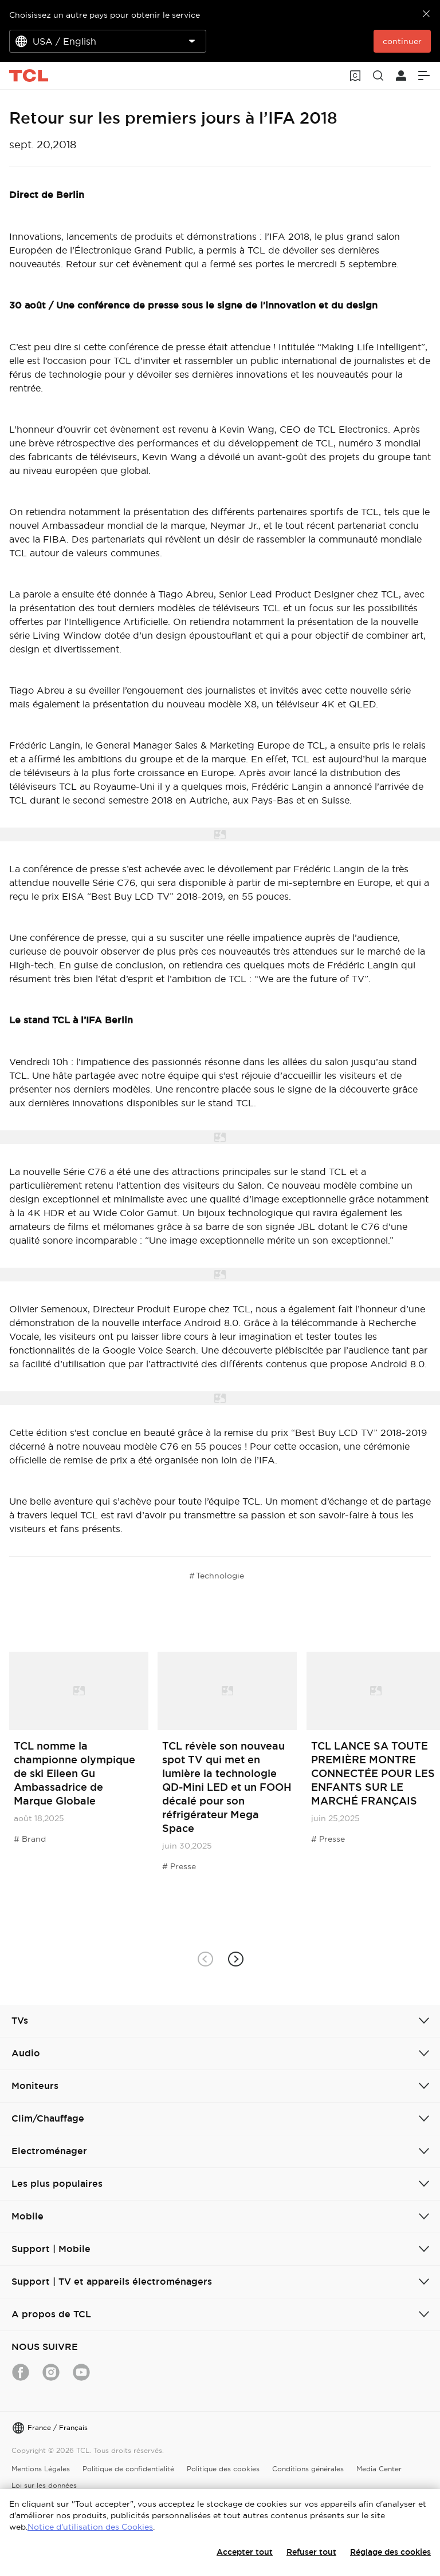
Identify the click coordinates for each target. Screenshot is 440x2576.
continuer (402, 41)
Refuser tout (311, 2552)
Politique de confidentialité (128, 2468)
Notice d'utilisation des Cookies (90, 2527)
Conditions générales (308, 2468)
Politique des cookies (223, 2468)
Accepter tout (245, 2552)
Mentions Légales (40, 2468)
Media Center (379, 2468)
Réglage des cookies (390, 2552)
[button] (235, 1959)
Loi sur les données (44, 2485)
